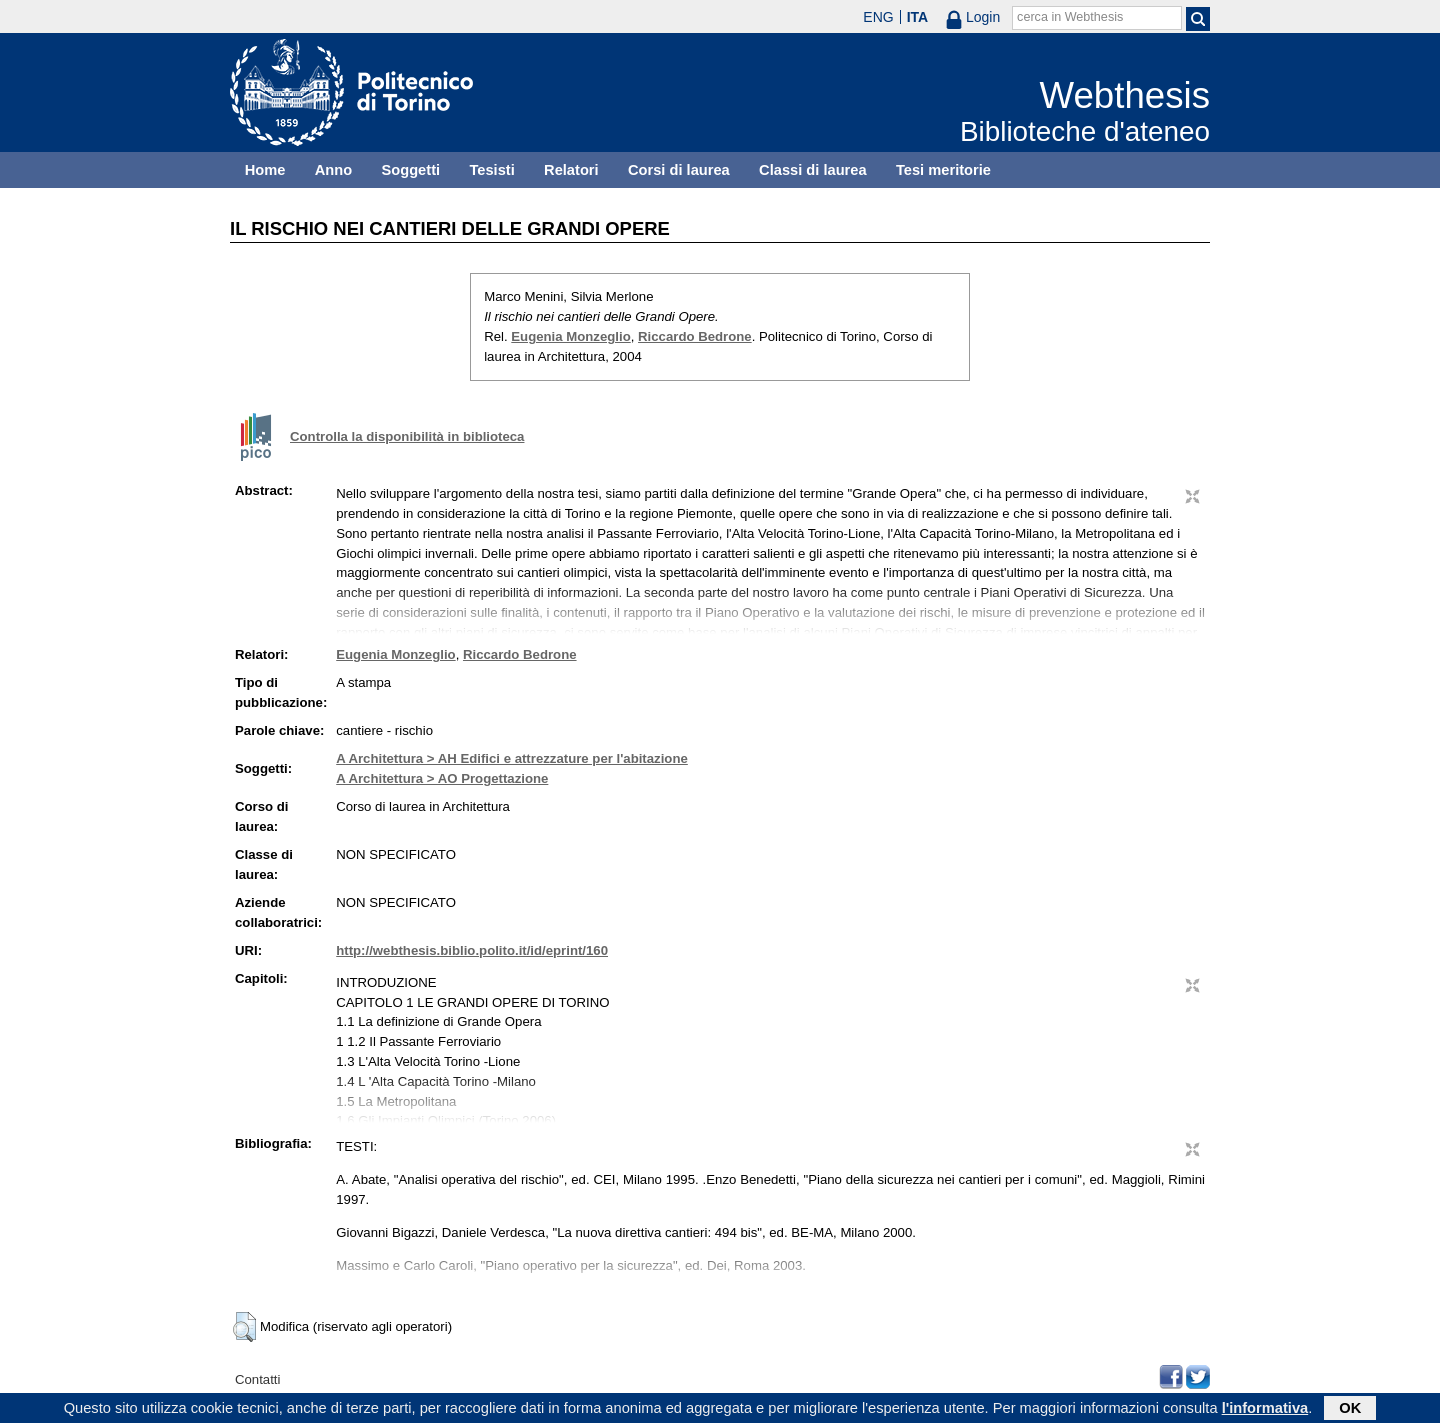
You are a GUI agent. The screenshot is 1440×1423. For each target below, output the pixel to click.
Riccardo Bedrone (695, 336)
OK (1350, 1410)
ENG (878, 17)
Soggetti (410, 170)
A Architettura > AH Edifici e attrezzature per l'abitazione (512, 758)
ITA (918, 17)
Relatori (571, 170)
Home (265, 170)
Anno (333, 170)
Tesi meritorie (943, 170)
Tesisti (491, 170)
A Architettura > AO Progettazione (442, 778)
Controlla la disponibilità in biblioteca (407, 436)
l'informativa (1265, 1410)
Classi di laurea (813, 170)
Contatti (257, 1379)
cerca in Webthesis (1070, 17)
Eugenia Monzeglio (570, 336)
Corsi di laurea (679, 170)
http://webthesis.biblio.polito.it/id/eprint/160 (472, 950)
